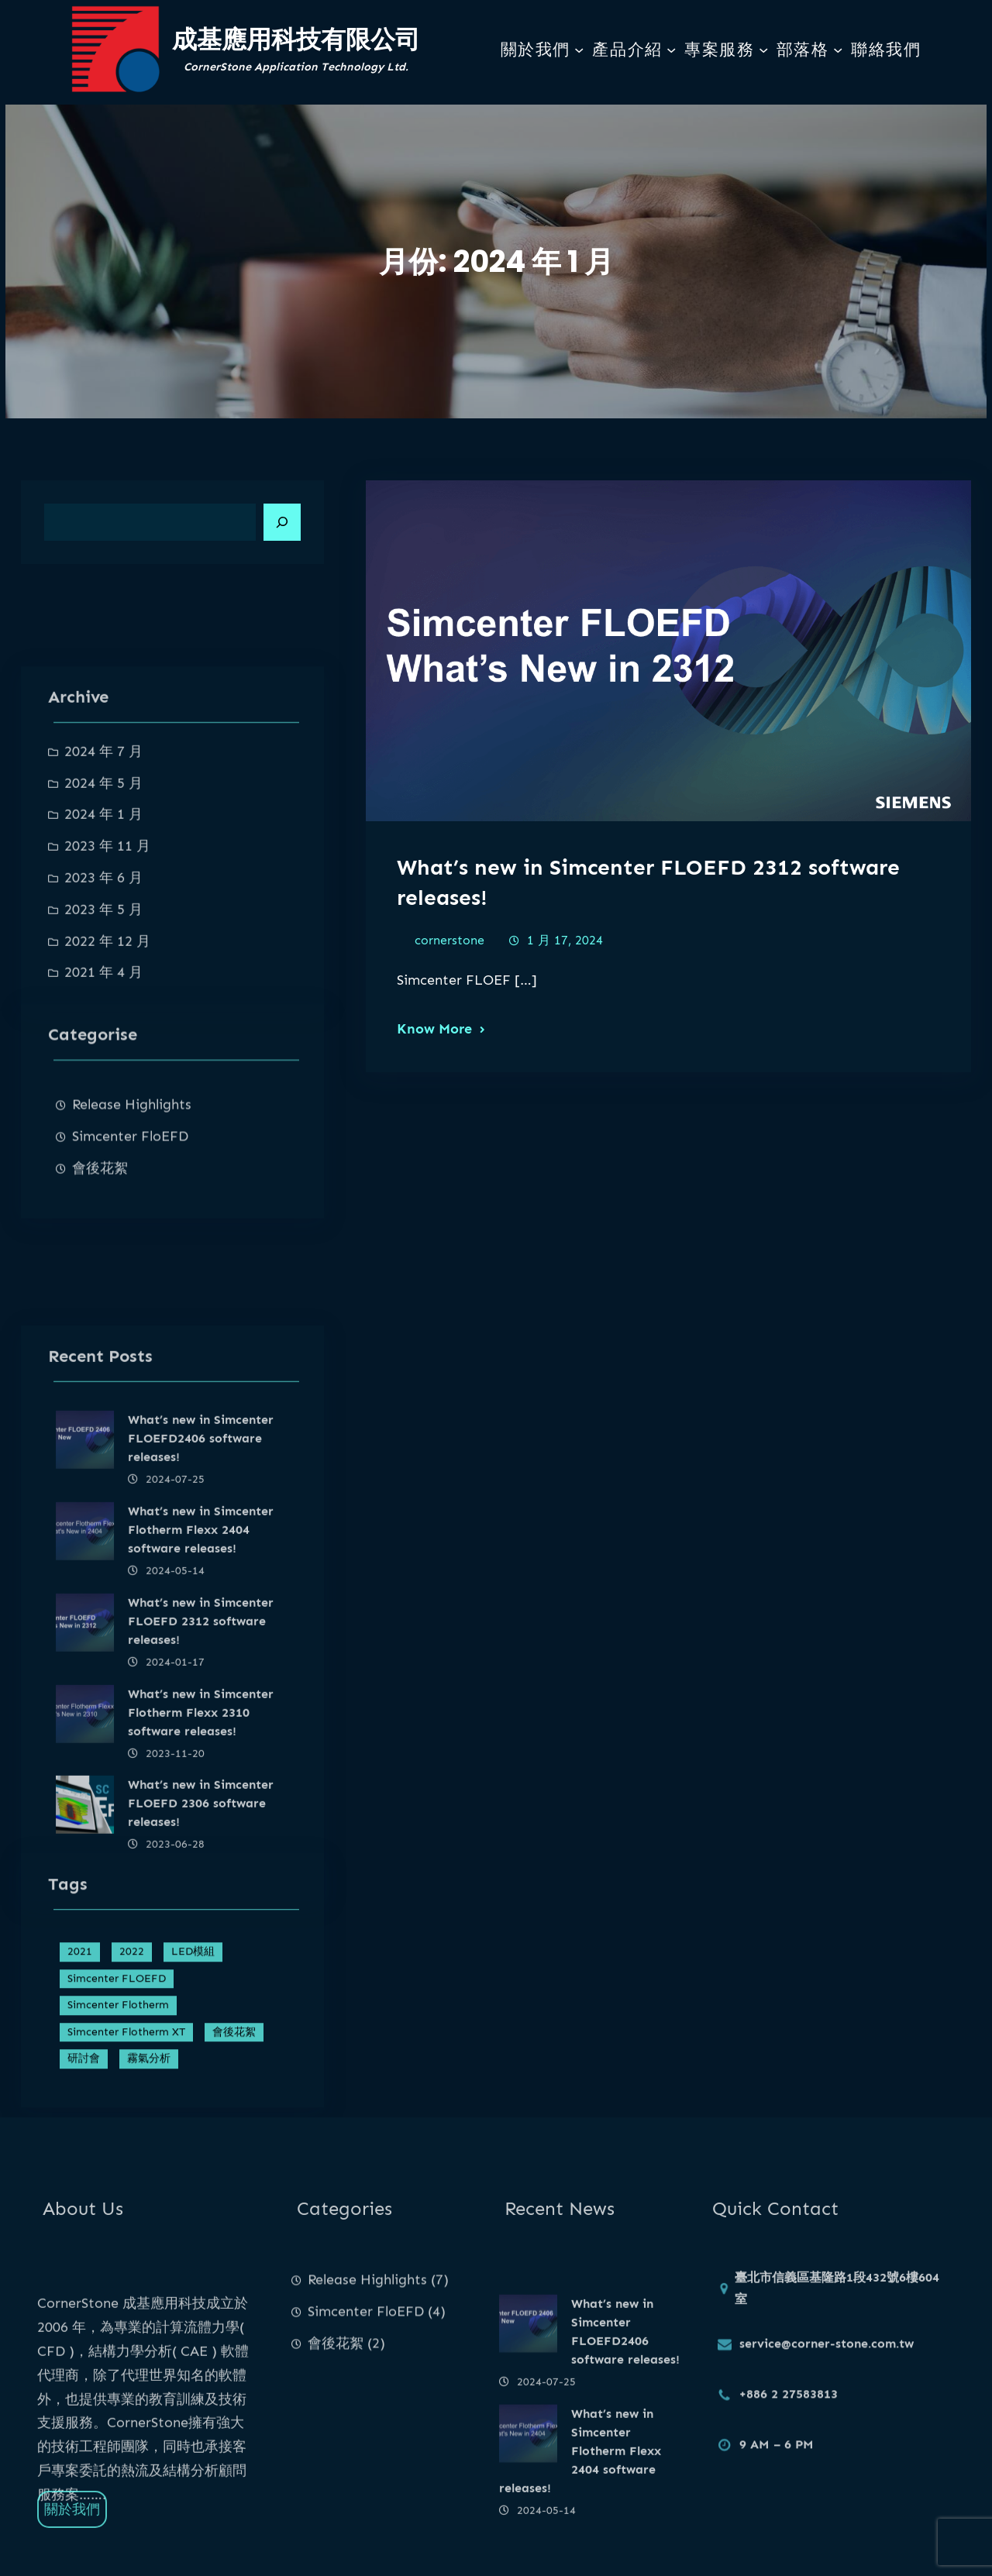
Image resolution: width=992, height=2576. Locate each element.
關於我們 (535, 49)
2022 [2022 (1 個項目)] (131, 2059)
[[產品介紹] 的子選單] (671, 49)
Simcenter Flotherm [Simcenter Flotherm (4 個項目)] (118, 2113)
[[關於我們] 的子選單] (579, 49)
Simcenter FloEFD (130, 1227)
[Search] (282, 522)
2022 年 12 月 (107, 1086)
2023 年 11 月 (107, 992)
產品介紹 (627, 49)
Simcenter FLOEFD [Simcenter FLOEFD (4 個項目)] (116, 2086)
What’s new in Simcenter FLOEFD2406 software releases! (201, 1685)
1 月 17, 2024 (565, 943)
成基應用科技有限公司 (296, 39)
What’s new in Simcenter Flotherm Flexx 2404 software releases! (201, 1776)
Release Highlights (131, 1196)
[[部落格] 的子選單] (837, 49)
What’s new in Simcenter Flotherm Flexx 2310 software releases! (201, 1958)
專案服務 (719, 49)
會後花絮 (100, 1259)
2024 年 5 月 (103, 928)
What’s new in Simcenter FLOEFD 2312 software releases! (201, 1867)
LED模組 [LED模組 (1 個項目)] (193, 2059)
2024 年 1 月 (103, 960)
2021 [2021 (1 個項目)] (79, 2059)
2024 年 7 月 (103, 897)
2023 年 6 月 (103, 1023)
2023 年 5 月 (103, 1055)
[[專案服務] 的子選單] (763, 49)
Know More (434, 1031)
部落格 (803, 49)
